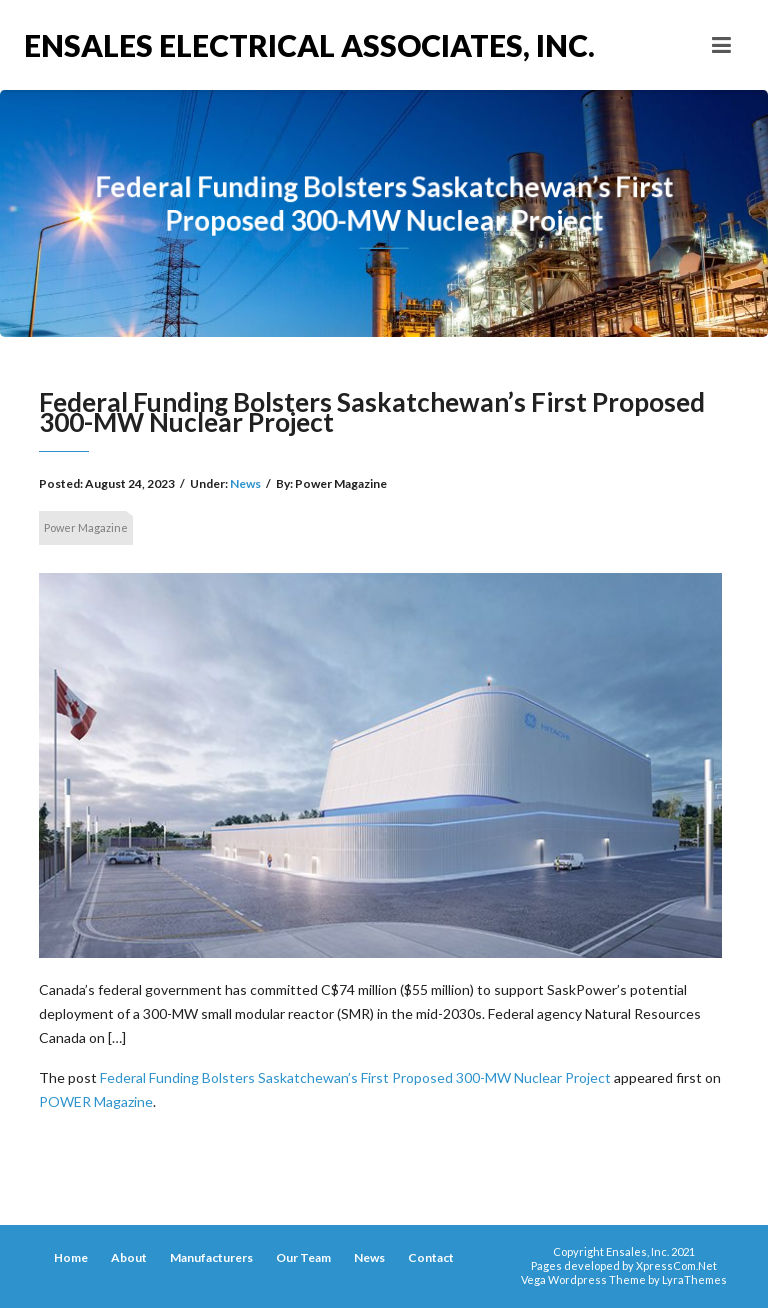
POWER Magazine (96, 1101)
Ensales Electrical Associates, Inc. (204, 45)
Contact (431, 1257)
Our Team (303, 1257)
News (245, 483)
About (129, 1257)
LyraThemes (694, 1279)
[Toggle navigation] (721, 45)
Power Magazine (86, 527)
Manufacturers (211, 1257)
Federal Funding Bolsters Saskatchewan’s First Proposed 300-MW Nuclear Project (355, 1077)
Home (71, 1257)
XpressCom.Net (676, 1265)
